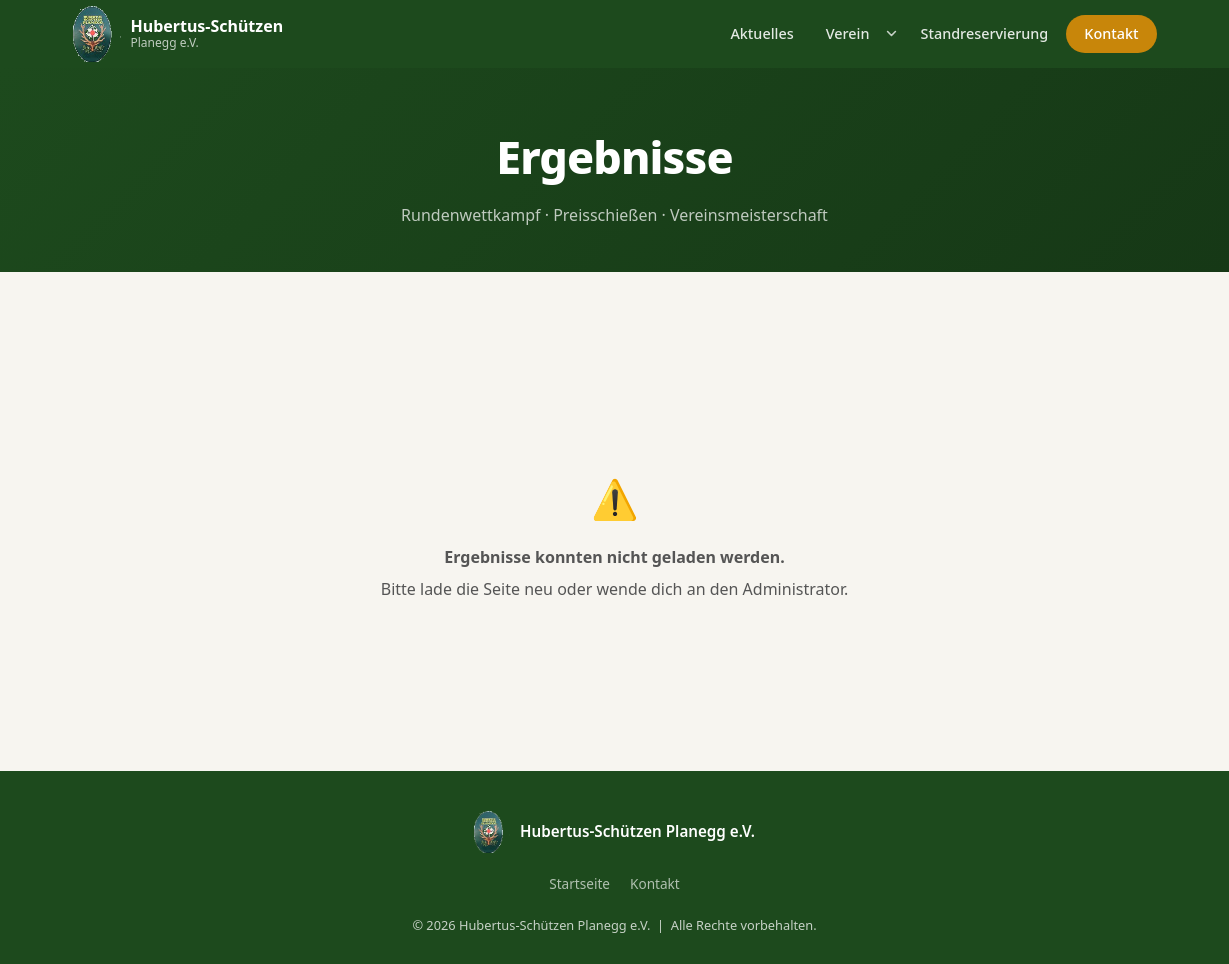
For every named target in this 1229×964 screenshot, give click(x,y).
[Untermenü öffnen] (892, 33)
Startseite (579, 883)
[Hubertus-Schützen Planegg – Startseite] (178, 33)
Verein (848, 33)
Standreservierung (984, 33)
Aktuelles (761, 33)
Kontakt (1111, 33)
